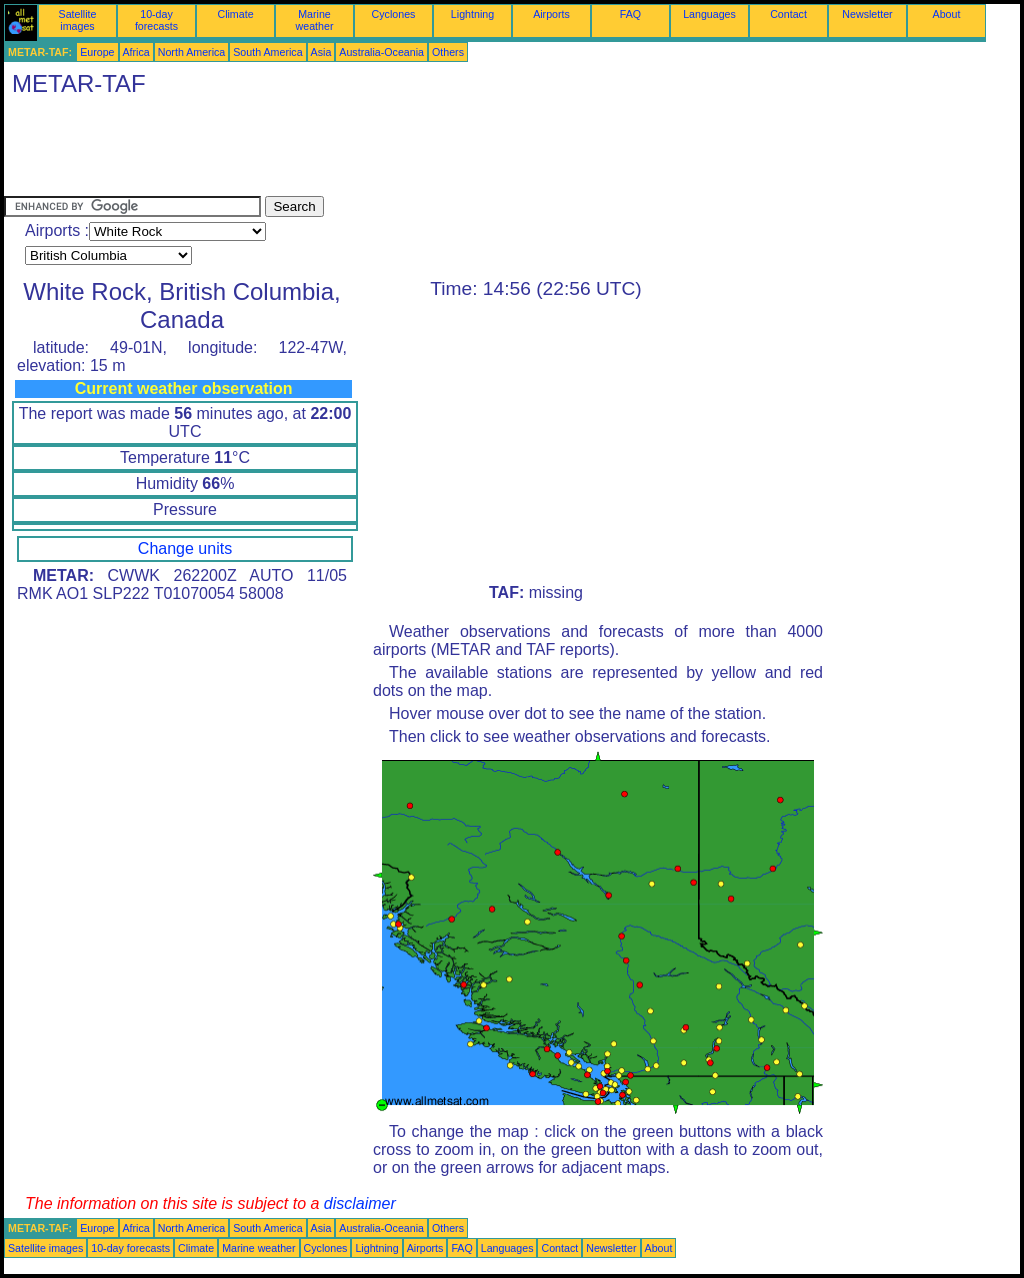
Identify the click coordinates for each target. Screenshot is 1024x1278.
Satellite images (78, 20)
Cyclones (394, 14)
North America (192, 52)
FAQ (630, 14)
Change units (185, 548)
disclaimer (360, 1203)
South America (267, 52)
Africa (136, 52)
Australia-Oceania (381, 52)
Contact (788, 14)
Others (448, 52)
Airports (551, 14)
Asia (321, 52)
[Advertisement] (368, 151)
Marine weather (315, 20)
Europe (97, 52)
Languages (709, 14)
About (947, 14)
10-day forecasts (156, 20)
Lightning (472, 14)
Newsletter (867, 14)
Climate (235, 14)
